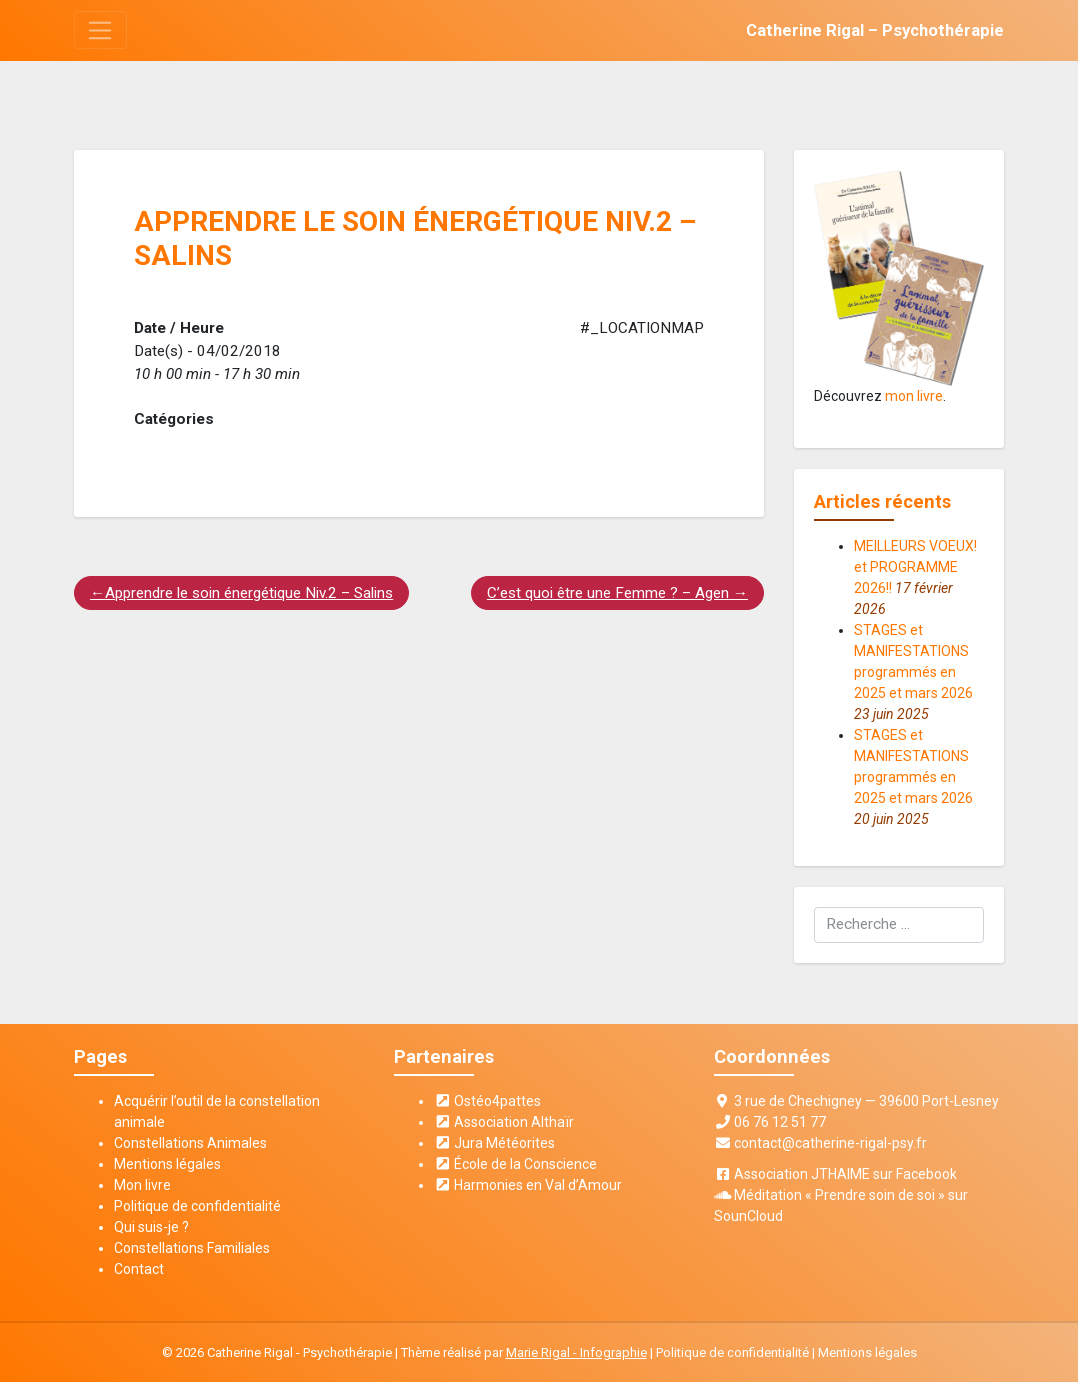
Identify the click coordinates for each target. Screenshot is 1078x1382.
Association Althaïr (504, 1122)
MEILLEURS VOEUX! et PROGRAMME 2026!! (915, 567)
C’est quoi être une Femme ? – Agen (608, 593)
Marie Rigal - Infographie (576, 1352)
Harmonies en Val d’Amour (528, 1185)
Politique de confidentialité (197, 1206)
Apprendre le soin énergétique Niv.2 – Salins (249, 593)
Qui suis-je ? (151, 1227)
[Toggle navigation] (100, 30)
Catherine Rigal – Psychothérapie (875, 30)
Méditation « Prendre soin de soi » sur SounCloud (841, 1205)
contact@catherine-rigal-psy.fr (830, 1143)
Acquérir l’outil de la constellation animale (217, 1111)
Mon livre (142, 1185)
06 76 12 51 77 (780, 1122)
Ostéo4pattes (488, 1101)
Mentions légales (167, 1164)
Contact (139, 1269)
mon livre (914, 396)
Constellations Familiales (192, 1248)
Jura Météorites (495, 1143)
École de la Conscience (516, 1164)
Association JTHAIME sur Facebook (845, 1174)
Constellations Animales (190, 1143)
